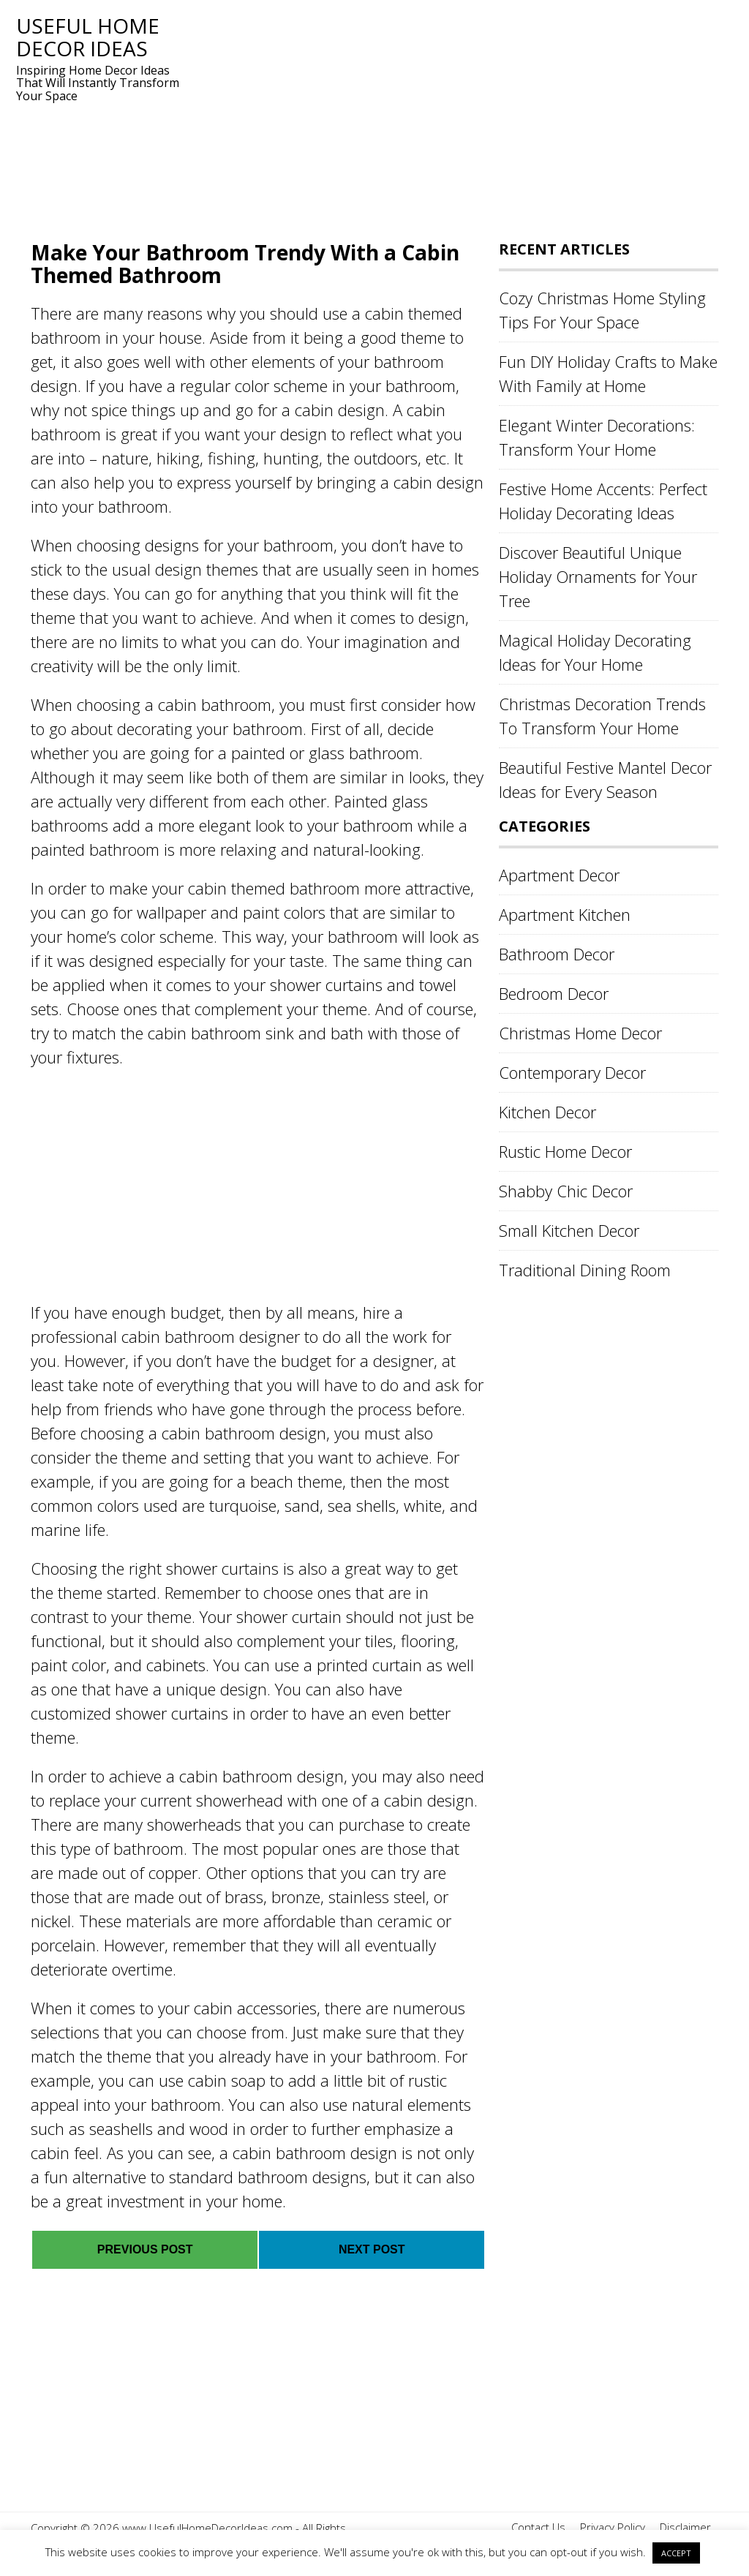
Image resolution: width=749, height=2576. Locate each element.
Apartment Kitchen (565, 914)
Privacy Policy (612, 2527)
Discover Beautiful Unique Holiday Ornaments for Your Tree (598, 576)
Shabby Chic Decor (566, 1191)
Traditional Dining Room (585, 1270)
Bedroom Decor (554, 993)
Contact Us (538, 2527)
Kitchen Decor (547, 1112)
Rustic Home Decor (565, 1151)
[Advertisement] (455, 117)
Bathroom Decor (556, 954)
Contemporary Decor (572, 1072)
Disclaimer (685, 2527)
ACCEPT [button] (676, 2552)
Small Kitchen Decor (569, 1230)
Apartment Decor (559, 875)
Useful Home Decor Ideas (87, 37)
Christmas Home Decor (580, 1033)
